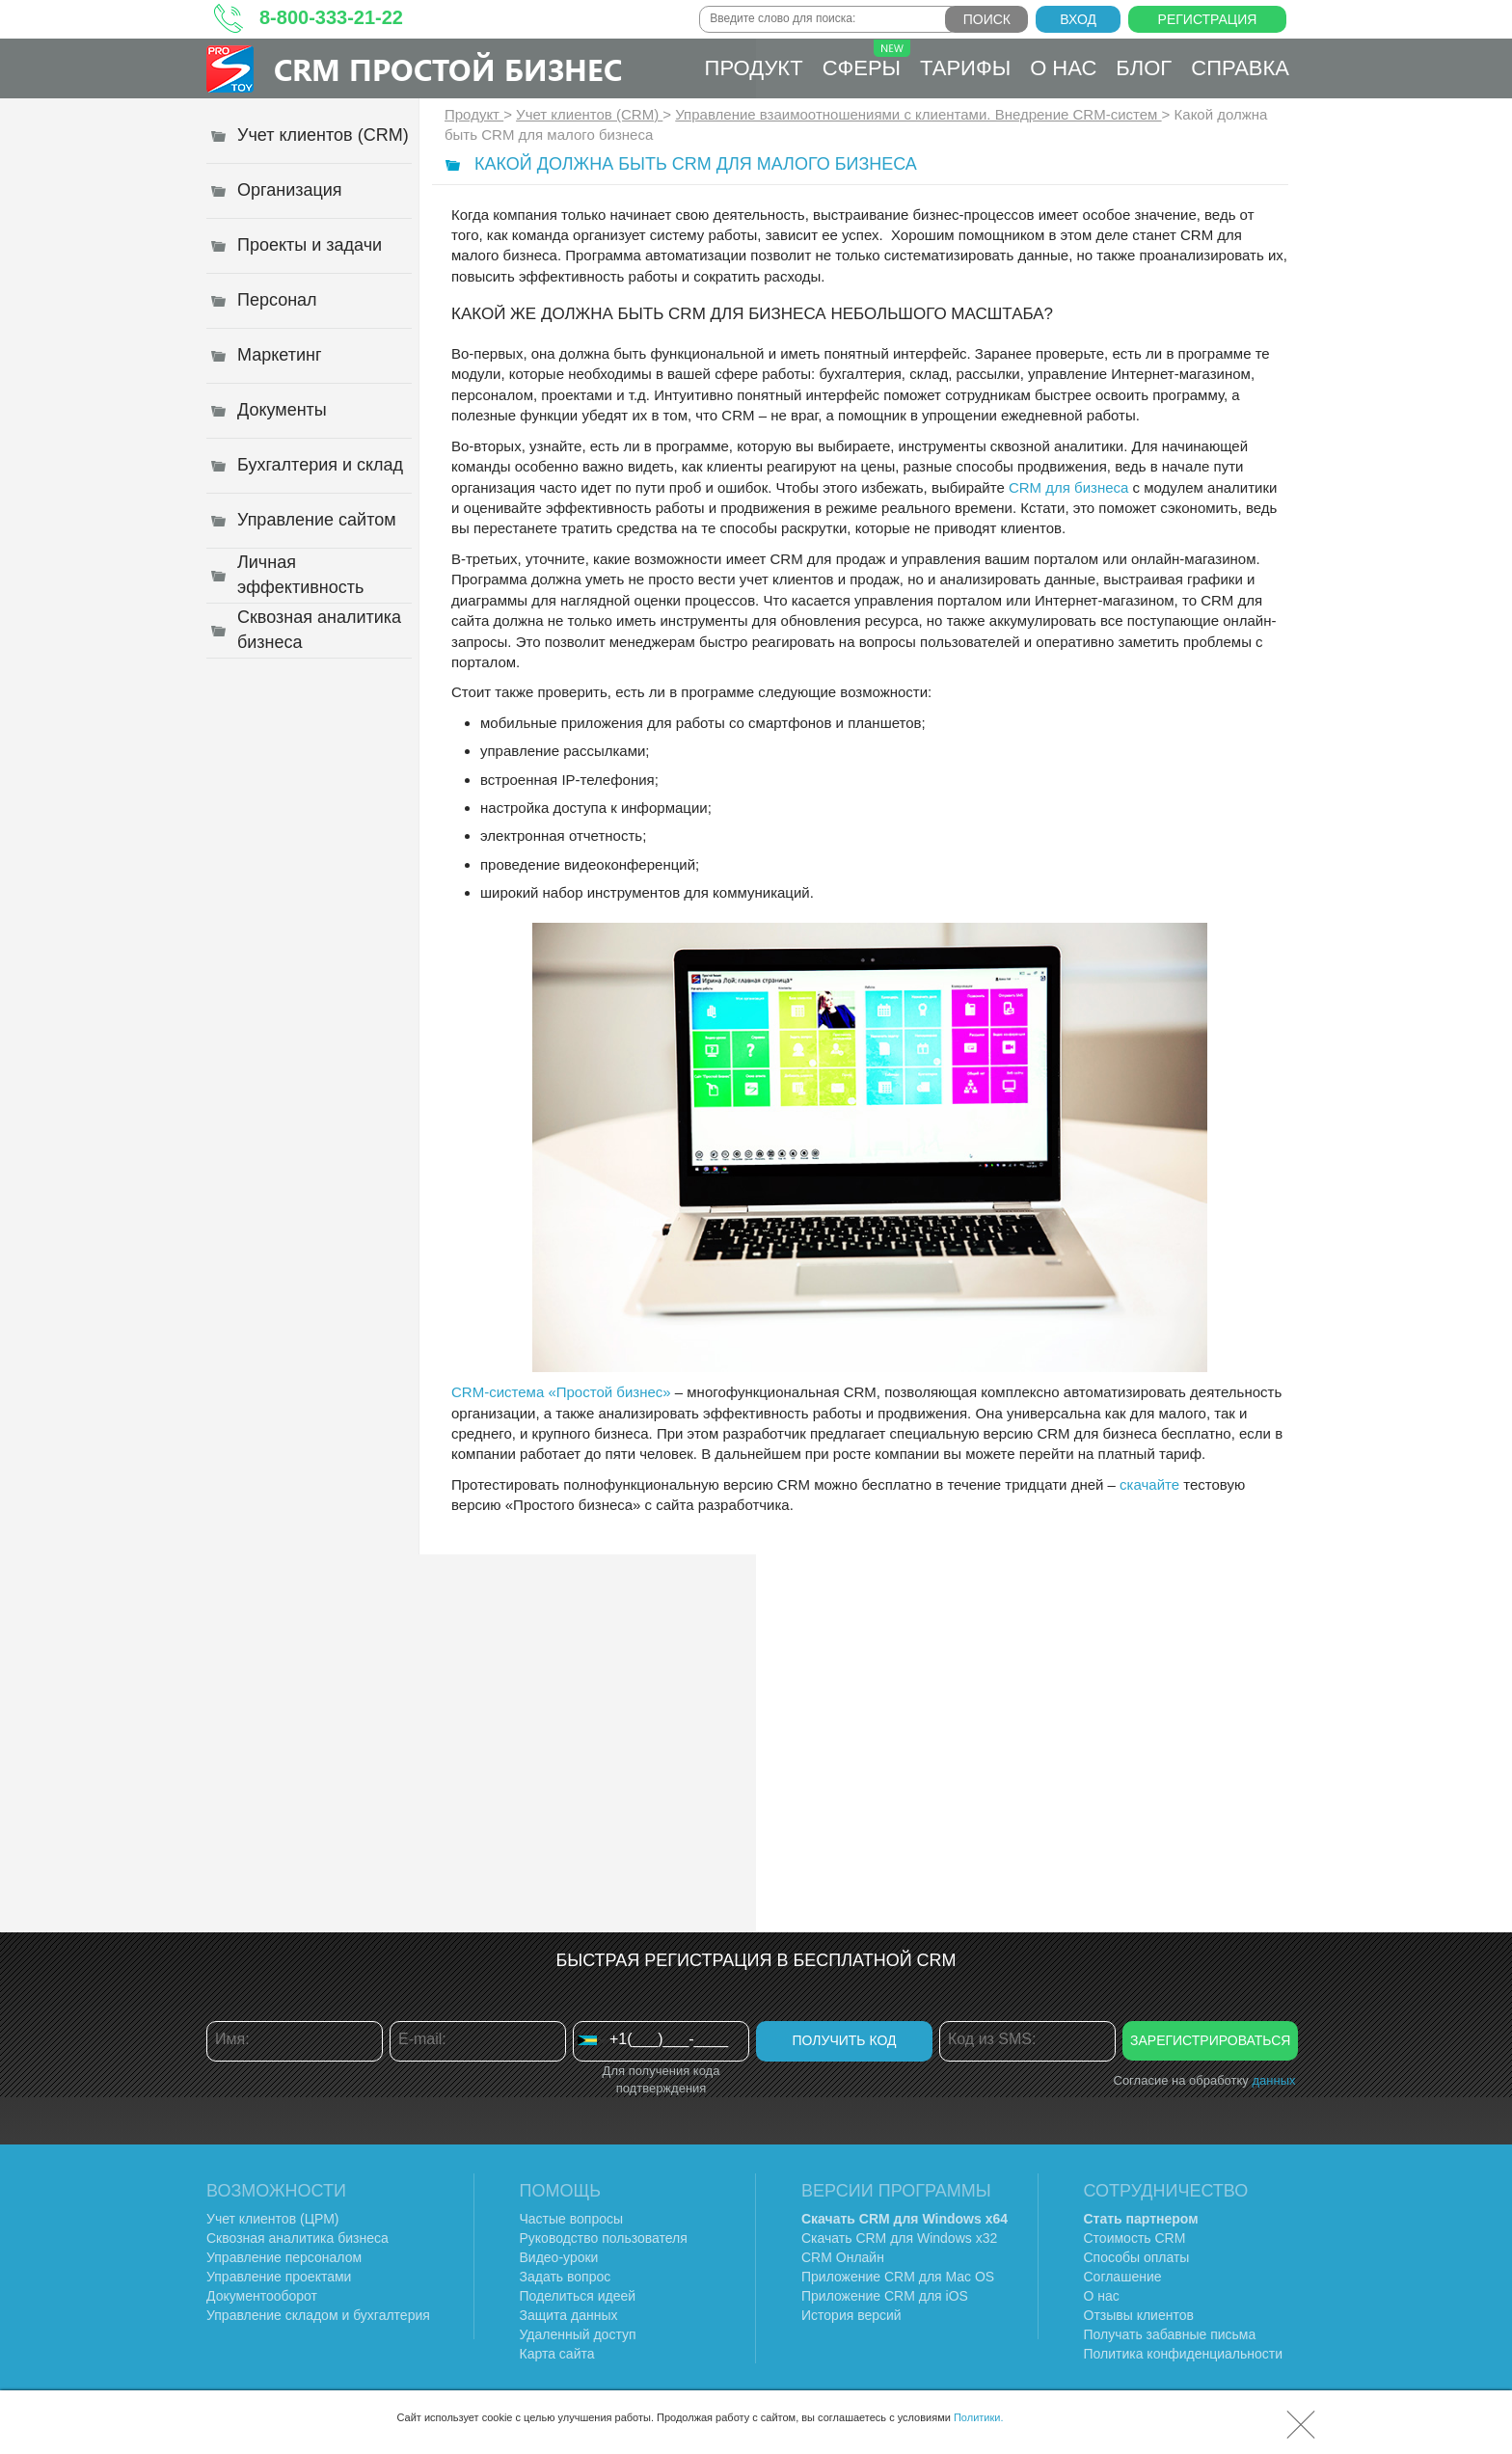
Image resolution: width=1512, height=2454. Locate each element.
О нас (1063, 68)
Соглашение (1123, 2276)
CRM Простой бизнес (448, 69)
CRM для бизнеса (1068, 487)
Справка (1240, 68)
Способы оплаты (1137, 2257)
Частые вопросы (572, 2218)
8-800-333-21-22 (331, 17)
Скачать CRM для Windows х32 (899, 2238)
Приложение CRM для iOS (884, 2296)
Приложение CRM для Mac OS (897, 2276)
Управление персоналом (284, 2257)
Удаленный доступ (578, 2334)
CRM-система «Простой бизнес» (561, 1392)
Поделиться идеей (578, 2296)
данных (1273, 2080)
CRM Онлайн (842, 2257)
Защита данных (569, 2315)
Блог (1144, 68)
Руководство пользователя (604, 2238)
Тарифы (965, 68)
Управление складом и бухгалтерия (318, 2315)
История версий (851, 2315)
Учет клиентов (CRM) (589, 114)
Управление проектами (278, 2276)
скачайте (1149, 1484)
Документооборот (261, 2296)
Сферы (866, 60)
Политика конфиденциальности (1183, 2353)
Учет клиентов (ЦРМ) (272, 2218)
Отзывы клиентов (1139, 2315)
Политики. (979, 2417)
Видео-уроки (559, 2257)
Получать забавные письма (1170, 2334)
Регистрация (1207, 19)
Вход (1078, 19)
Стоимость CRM (1135, 2238)
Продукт (754, 68)
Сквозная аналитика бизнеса (297, 2238)
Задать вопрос (565, 2276)
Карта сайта (557, 2353)
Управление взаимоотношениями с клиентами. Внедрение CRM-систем (918, 114)
